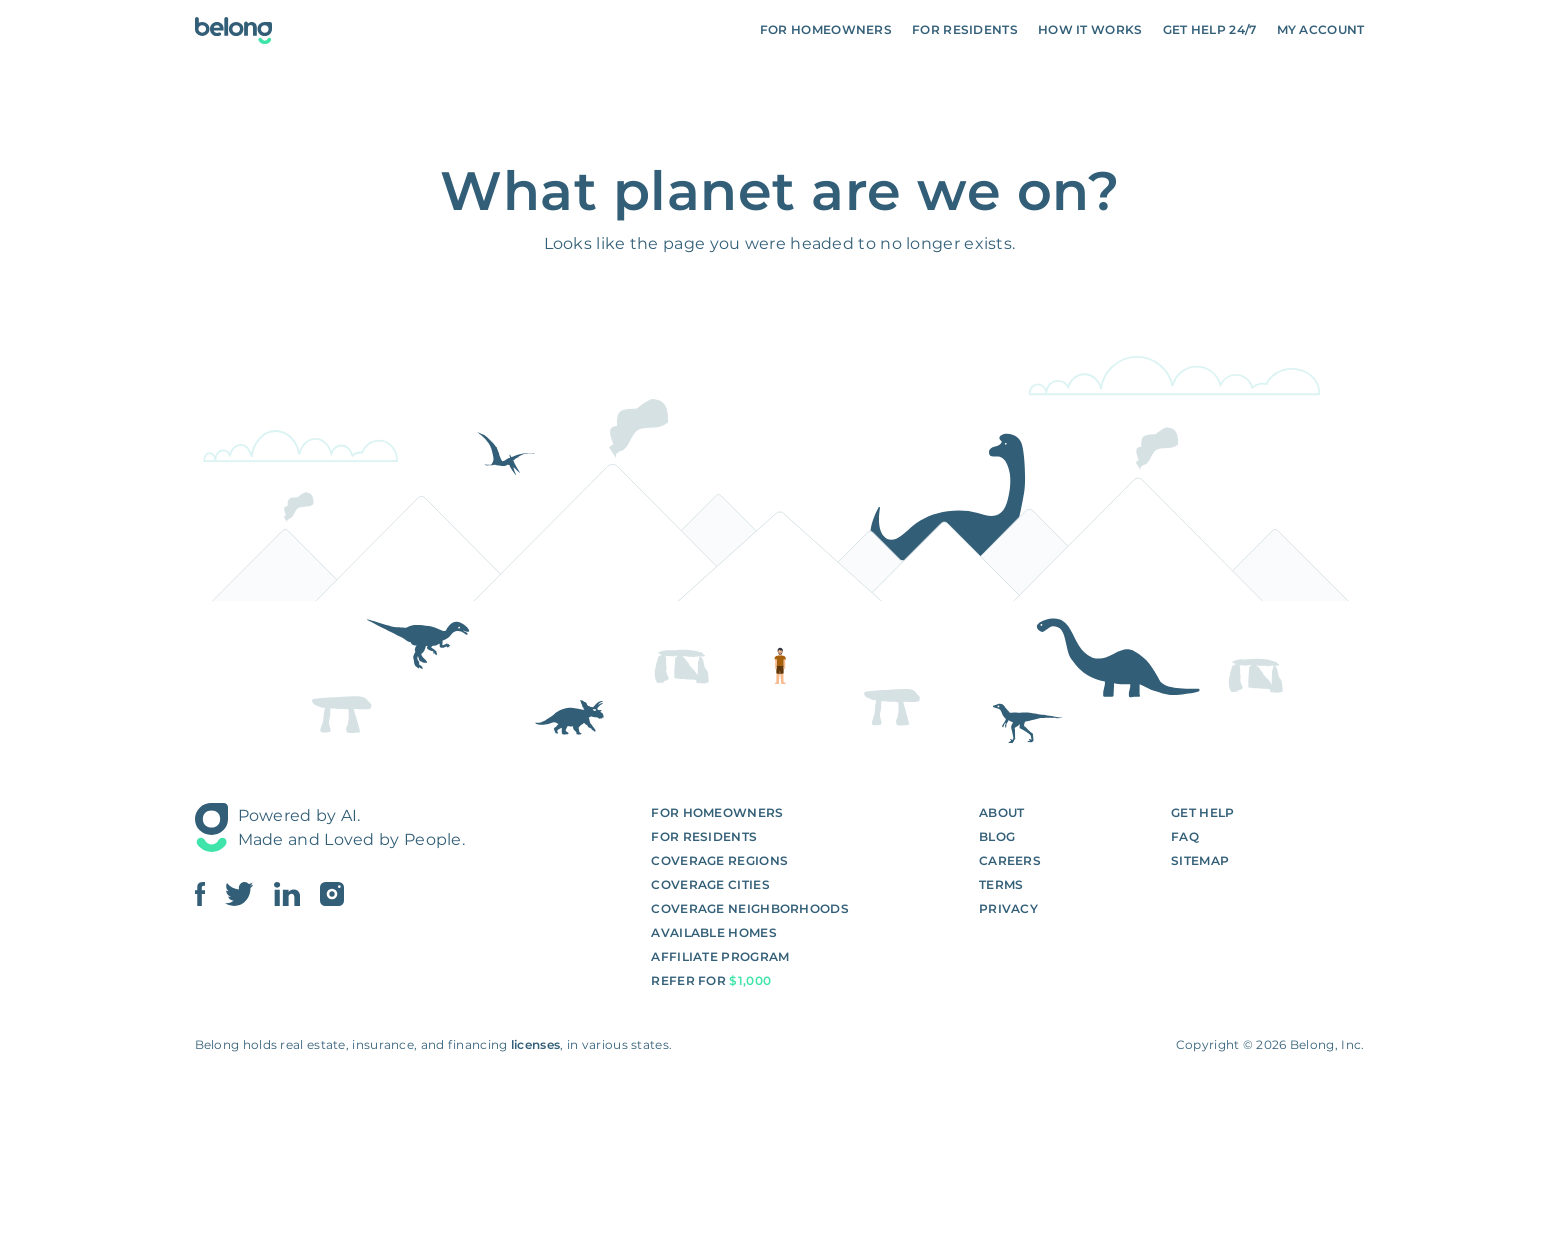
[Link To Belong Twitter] (249, 894)
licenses (535, 1044)
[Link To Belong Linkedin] (297, 894)
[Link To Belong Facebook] (210, 894)
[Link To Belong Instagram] (332, 894)
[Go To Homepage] (233, 30)
